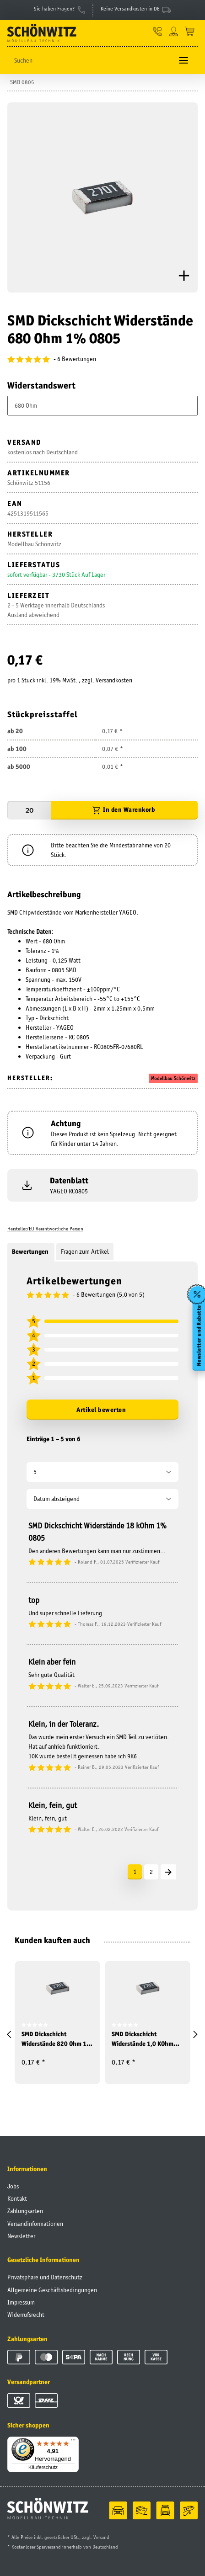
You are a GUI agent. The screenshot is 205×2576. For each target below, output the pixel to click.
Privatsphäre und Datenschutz (44, 2277)
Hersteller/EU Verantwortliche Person (45, 1228)
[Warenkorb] (190, 31)
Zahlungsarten (25, 2211)
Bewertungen (31, 1251)
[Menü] (73, 2442)
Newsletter (21, 2236)
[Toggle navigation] (183, 60)
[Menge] (29, 810)
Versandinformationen (35, 2223)
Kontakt (17, 2198)
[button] (158, 31)
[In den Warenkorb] (124, 810)
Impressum (21, 2302)
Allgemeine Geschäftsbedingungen (52, 2290)
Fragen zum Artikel (85, 1251)
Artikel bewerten (101, 1409)
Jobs (13, 2186)
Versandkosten (114, 680)
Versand (101, 2537)
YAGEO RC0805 (69, 1191)
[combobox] (102, 405)
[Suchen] (90, 60)
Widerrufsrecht (25, 2314)
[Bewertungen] (102, 359)
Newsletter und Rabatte (198, 1335)
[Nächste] (168, 1871)
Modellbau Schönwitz (173, 1078)
